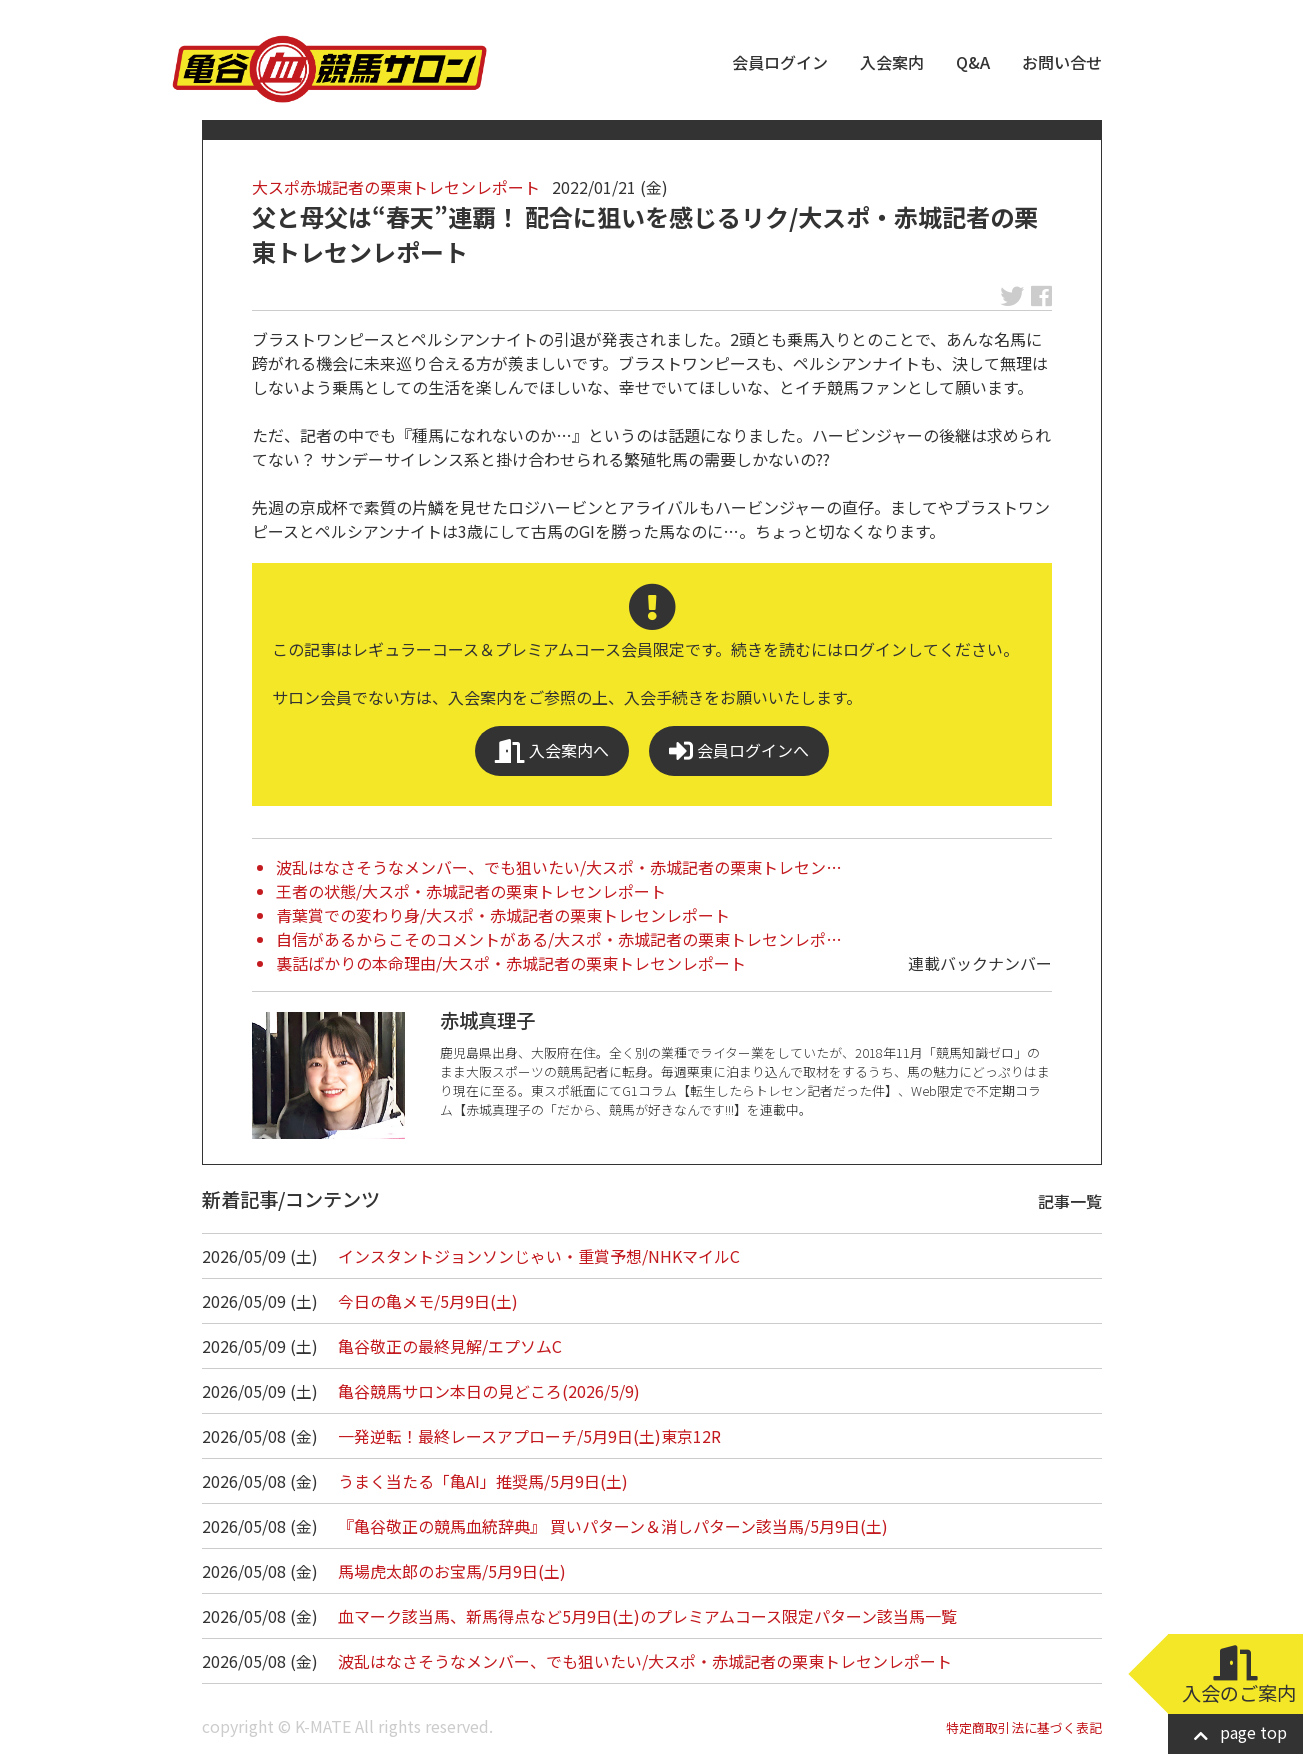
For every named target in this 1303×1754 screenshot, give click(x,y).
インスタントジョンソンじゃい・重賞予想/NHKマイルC (539, 1256)
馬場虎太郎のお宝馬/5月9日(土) (452, 1571)
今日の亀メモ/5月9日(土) (428, 1301)
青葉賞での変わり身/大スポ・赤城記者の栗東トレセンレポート (503, 915)
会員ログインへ (739, 750)
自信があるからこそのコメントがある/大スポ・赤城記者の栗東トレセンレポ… (559, 939)
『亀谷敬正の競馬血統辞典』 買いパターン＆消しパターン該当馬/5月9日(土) (613, 1526)
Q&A (973, 62)
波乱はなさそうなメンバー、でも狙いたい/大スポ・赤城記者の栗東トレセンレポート (645, 1661)
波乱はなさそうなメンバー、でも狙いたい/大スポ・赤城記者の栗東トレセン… (559, 867)
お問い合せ (1062, 62)
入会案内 (892, 62)
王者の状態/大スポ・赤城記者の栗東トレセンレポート (471, 891)
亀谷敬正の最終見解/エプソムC (450, 1346)
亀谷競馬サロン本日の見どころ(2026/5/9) (489, 1391)
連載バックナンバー (980, 963)
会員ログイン (780, 62)
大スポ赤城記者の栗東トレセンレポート (396, 187)
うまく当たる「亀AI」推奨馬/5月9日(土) (483, 1481)
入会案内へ (552, 750)
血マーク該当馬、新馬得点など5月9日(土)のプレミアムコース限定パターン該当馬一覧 (647, 1616)
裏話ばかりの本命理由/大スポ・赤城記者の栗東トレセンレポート (511, 963)
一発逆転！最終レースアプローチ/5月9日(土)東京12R (529, 1436)
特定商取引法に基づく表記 (1024, 1727)
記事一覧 (1070, 1201)
